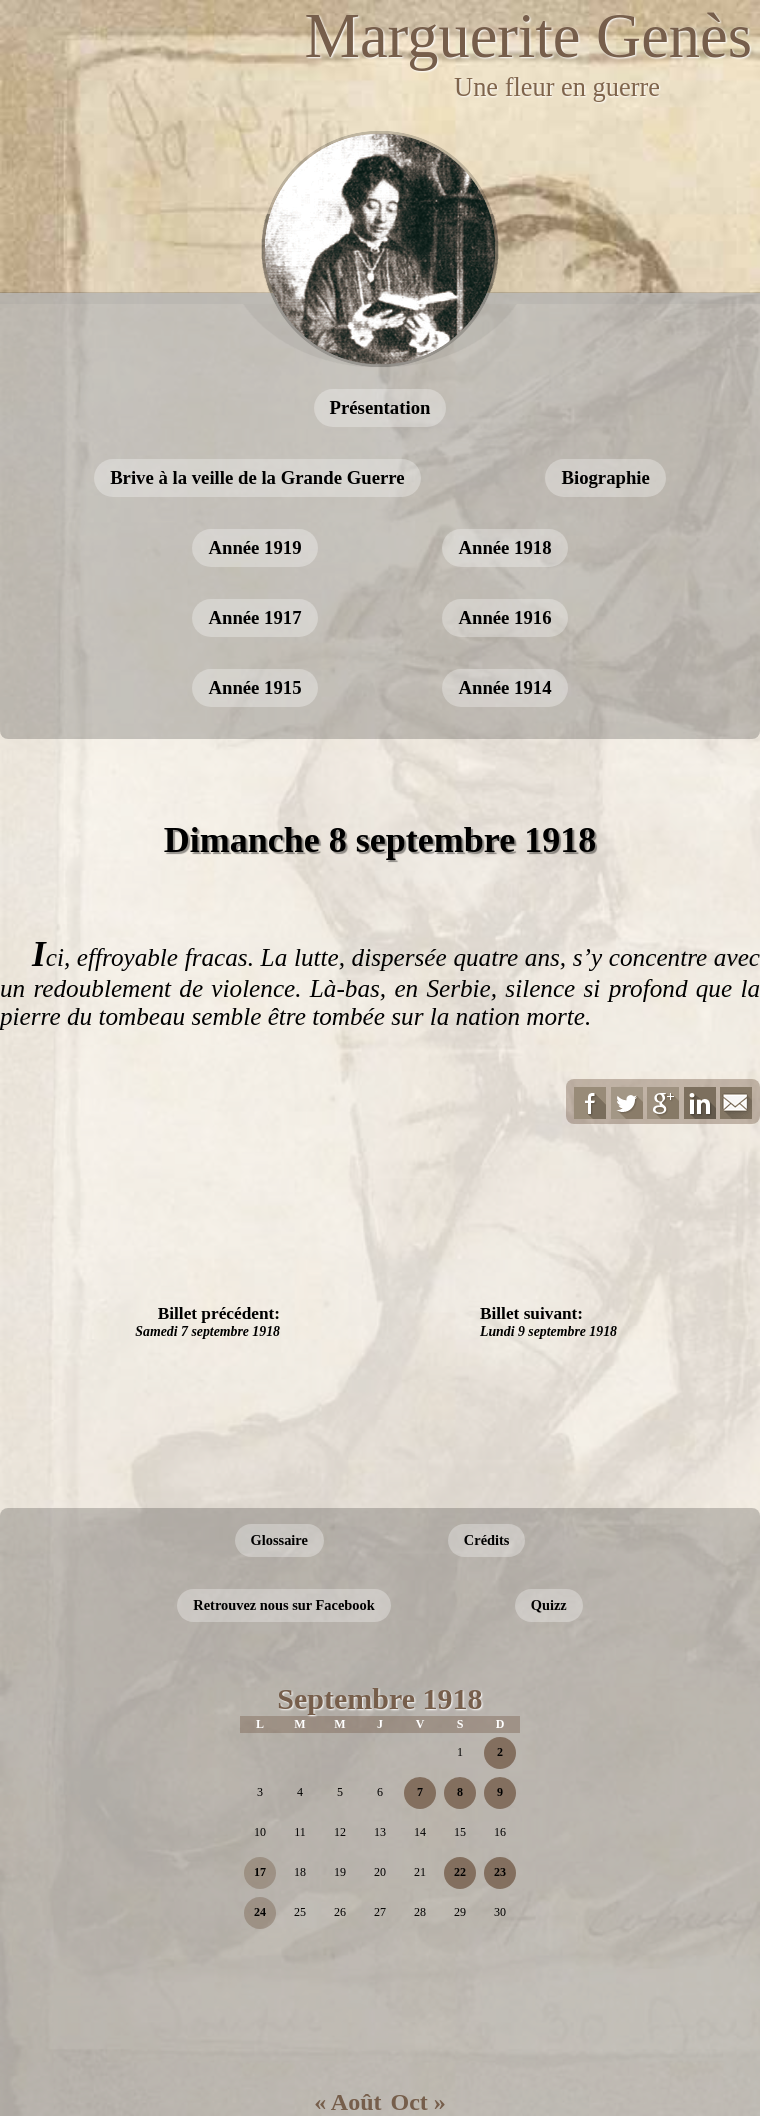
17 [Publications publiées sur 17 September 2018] (260, 1872)
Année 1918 (504, 547)
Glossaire (279, 1540)
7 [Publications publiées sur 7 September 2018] (420, 1792)
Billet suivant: (548, 1321)
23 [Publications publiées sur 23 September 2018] (500, 1872)
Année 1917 (254, 617)
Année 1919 (254, 547)
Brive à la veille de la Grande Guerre (257, 477)
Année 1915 (254, 687)
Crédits (487, 1540)
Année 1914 (504, 687)
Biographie (605, 477)
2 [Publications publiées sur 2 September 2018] (500, 1752)
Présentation (380, 407)
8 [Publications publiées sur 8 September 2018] (460, 1792)
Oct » (418, 2102)
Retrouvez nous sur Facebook (283, 1605)
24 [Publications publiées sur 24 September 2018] (260, 1912)
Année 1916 (504, 617)
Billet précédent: (207, 1321)
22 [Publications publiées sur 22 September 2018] (460, 1872)
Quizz (549, 1605)
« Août (347, 2102)
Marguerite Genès (528, 35)
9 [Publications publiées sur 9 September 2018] (500, 1792)
